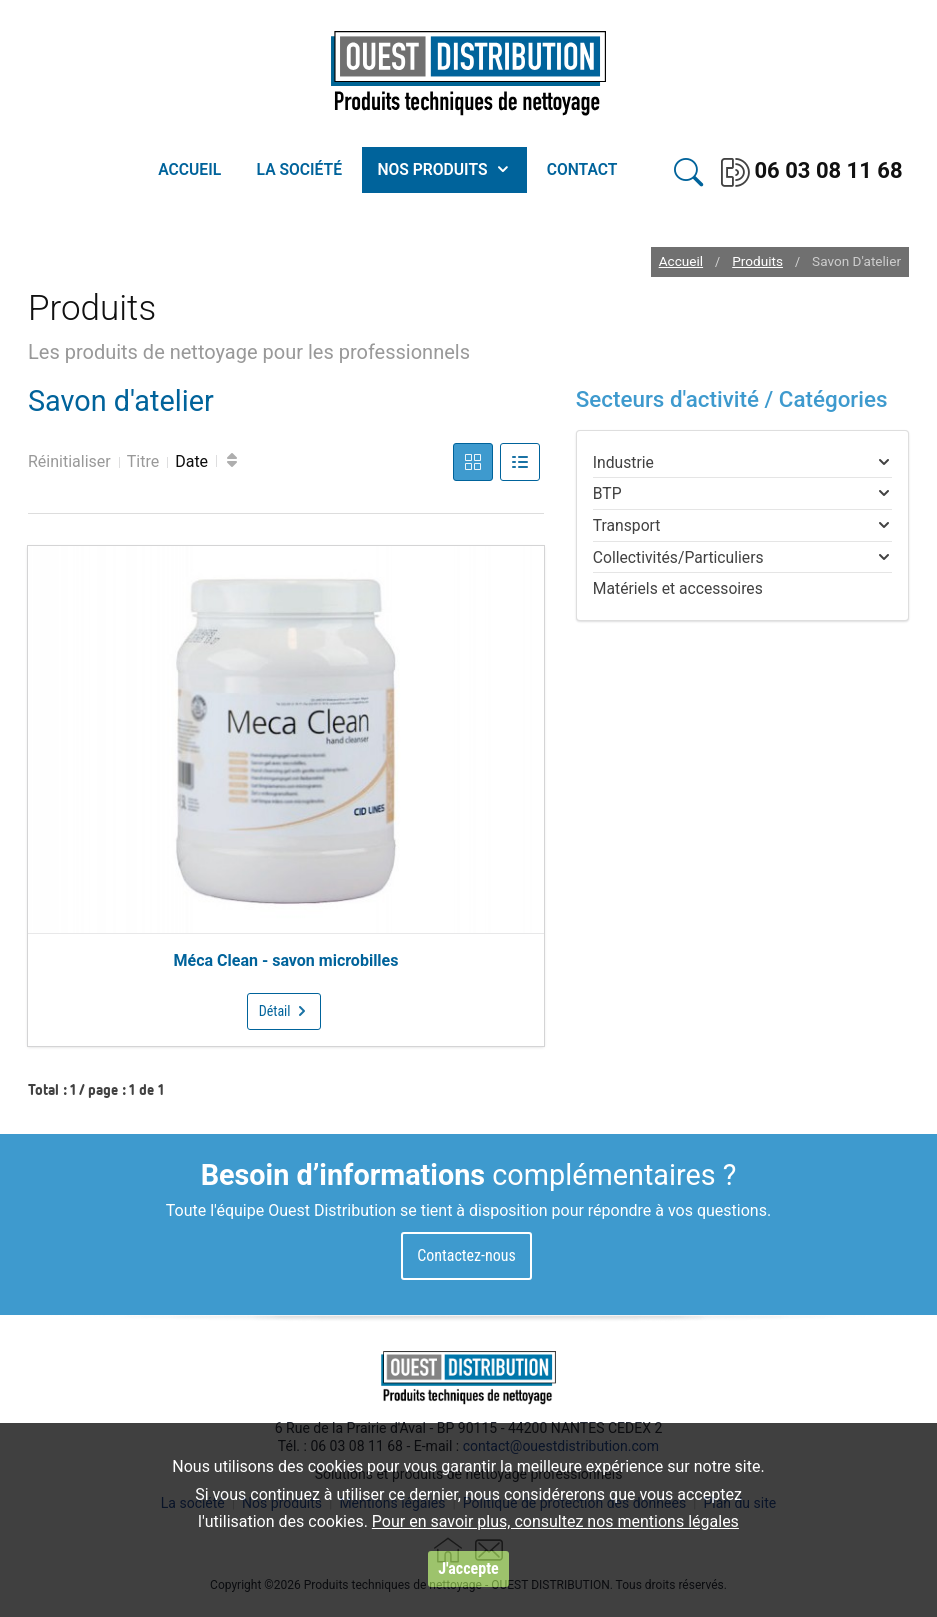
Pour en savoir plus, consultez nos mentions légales (555, 1521)
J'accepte (468, 1568)
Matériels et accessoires (678, 588)
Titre (143, 461)
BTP (607, 493)
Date (191, 461)
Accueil (681, 262)
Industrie (623, 462)
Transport (627, 525)
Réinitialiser (69, 461)
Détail (284, 1011)
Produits (757, 262)
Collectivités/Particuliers (678, 557)
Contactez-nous (466, 1255)
